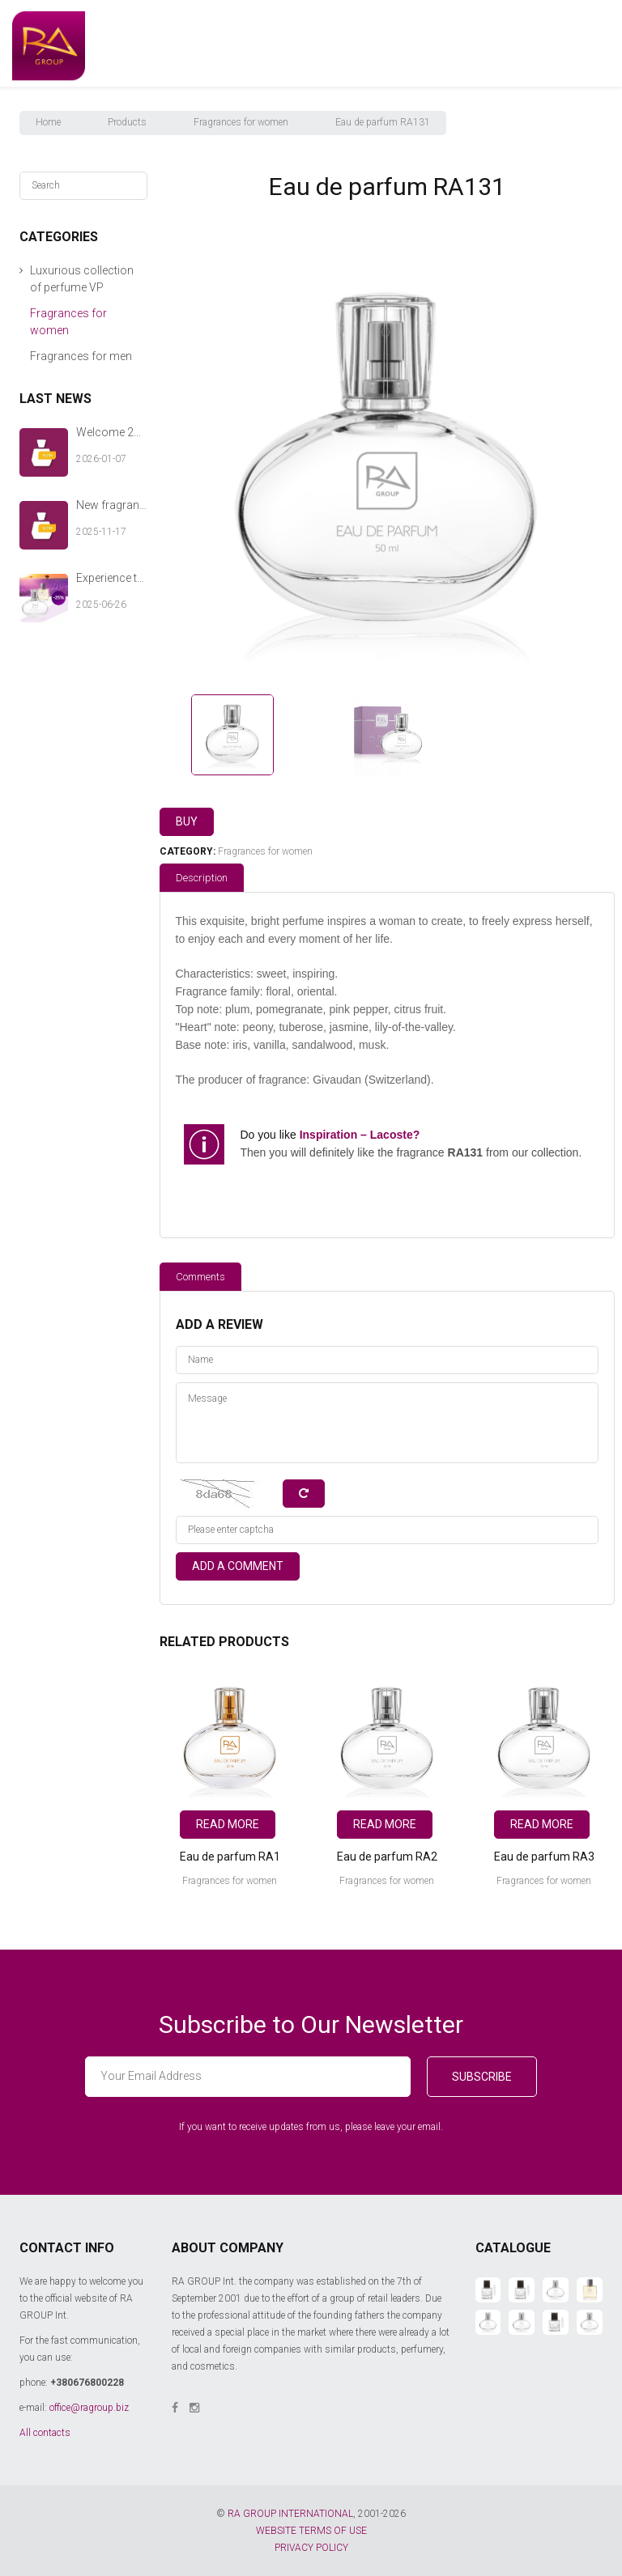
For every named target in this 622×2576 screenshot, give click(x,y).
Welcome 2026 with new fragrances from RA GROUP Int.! (111, 432)
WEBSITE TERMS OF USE (311, 2530)
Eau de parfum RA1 (230, 1856)
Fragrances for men (81, 356)
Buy (187, 821)
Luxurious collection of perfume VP (82, 279)
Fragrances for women (241, 122)
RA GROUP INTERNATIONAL (290, 2513)
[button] (21, 270)
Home (48, 122)
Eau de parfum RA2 (387, 1856)
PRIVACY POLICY (311, 2547)
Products (127, 122)
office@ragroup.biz (89, 2407)
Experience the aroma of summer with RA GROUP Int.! (111, 577)
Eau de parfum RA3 (544, 1856)
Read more (227, 1824)
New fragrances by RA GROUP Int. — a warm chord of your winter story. (111, 505)
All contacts (44, 2432)
